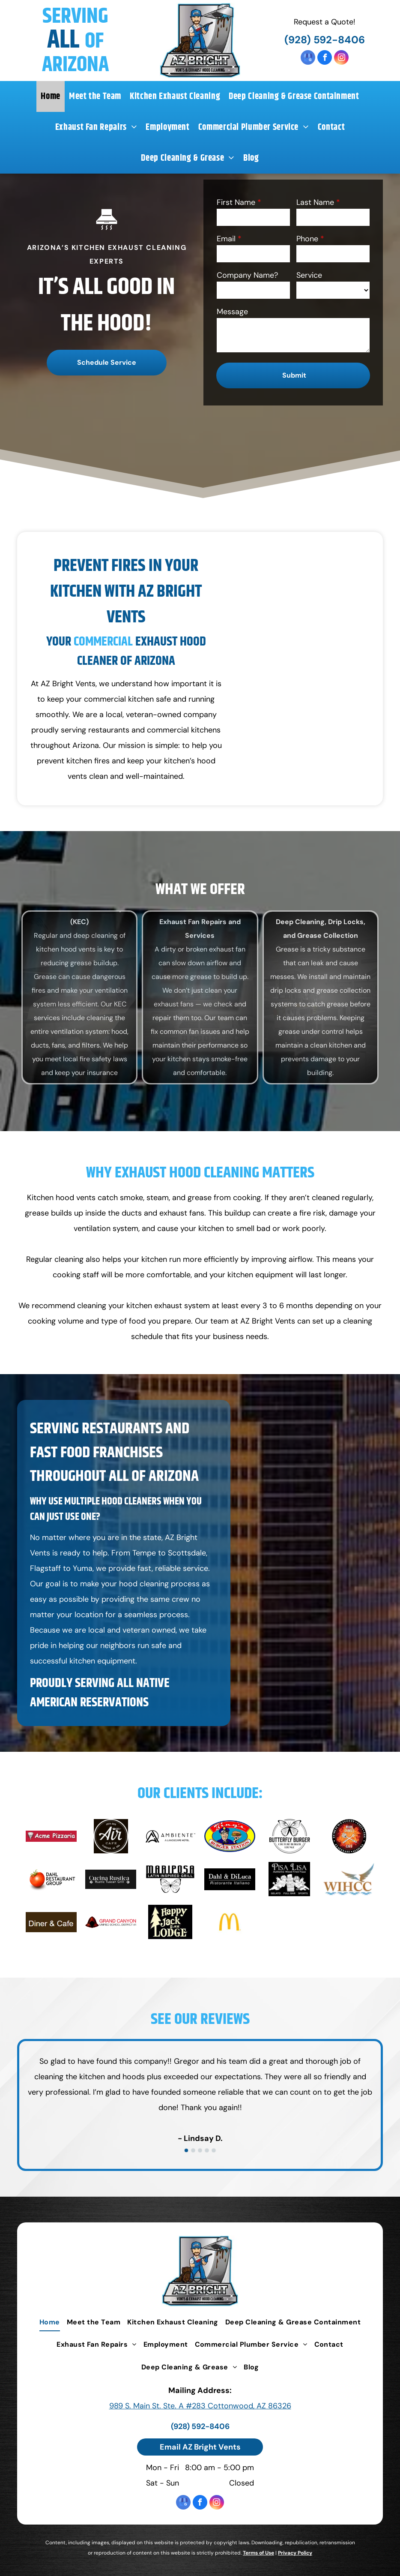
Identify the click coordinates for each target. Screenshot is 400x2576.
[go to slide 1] (186, 2150)
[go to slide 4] (207, 2150)
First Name (236, 202)
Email (226, 239)
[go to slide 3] (200, 2150)
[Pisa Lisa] (289, 1879)
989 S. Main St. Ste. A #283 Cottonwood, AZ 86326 (200, 2406)
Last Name (315, 202)
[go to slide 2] (193, 2150)
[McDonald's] (229, 1922)
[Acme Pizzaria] (51, 1836)
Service (309, 275)
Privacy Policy (295, 2552)
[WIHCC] (348, 1879)
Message (232, 311)
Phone (307, 239)
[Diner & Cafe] (51, 1922)
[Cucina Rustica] (110, 1879)
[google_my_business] (308, 58)
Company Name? (247, 275)
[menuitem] (50, 96)
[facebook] (324, 58)
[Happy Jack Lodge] (170, 1922)
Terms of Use (258, 2552)
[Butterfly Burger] (289, 1836)
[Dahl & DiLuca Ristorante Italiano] (229, 1879)
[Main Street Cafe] (348, 1836)
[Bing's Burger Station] (229, 1836)
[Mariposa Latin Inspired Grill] (170, 1879)
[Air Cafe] (110, 1836)
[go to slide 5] (213, 2150)
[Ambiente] (170, 1836)
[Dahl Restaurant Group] (51, 1879)
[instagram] (341, 58)
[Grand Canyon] (110, 1922)
